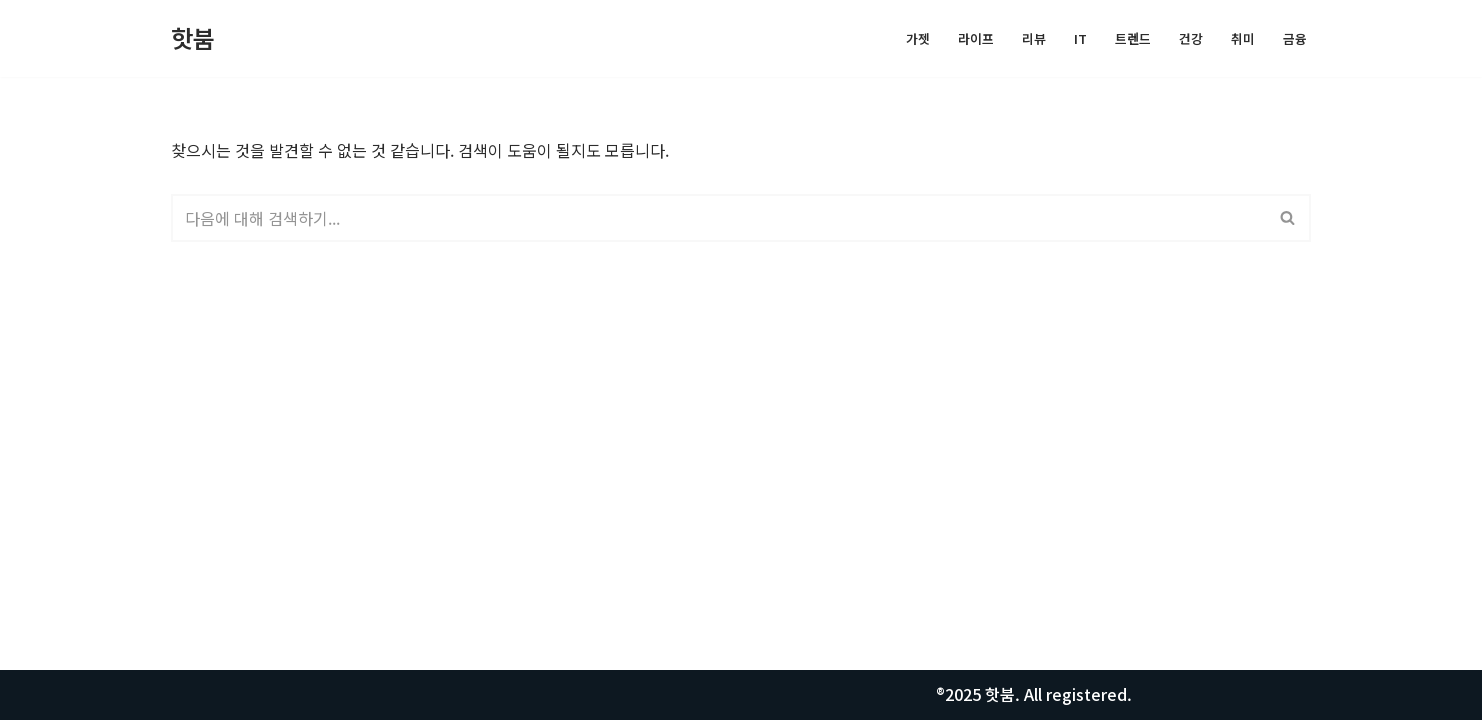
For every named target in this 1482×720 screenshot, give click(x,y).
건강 (1191, 38)
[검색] (718, 218)
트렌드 (1133, 38)
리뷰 (1034, 38)
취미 (1243, 38)
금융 (1295, 38)
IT (1080, 38)
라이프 (976, 38)
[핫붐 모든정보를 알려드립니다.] (193, 38)
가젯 (918, 38)
